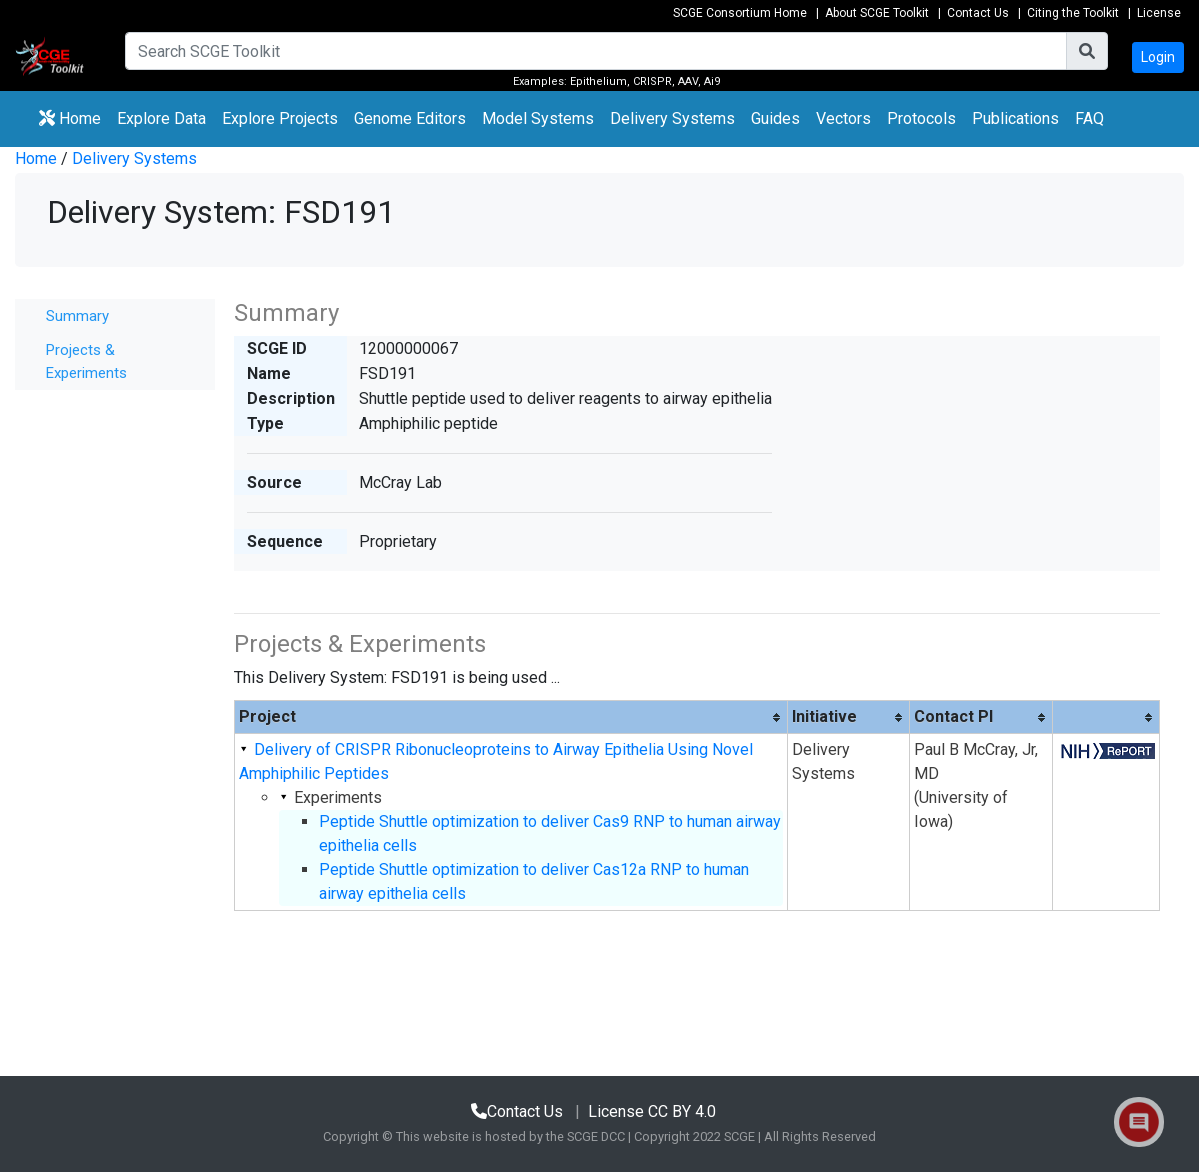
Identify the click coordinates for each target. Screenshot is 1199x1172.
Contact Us (978, 13)
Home (70, 118)
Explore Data (165, 117)
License (1159, 13)
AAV (688, 81)
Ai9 (712, 81)
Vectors (843, 118)
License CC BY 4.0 (652, 1111)
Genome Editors (414, 117)
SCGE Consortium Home (740, 13)
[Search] (596, 51)
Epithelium (598, 81)
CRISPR (652, 81)
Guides (775, 118)
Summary (77, 316)
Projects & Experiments (86, 361)
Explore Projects (284, 117)
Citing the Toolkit (1073, 13)
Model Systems (538, 118)
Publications (1015, 118)
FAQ (1089, 118)
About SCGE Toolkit (877, 13)
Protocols (921, 118)
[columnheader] (510, 717)
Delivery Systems (672, 118)
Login (1158, 57)
